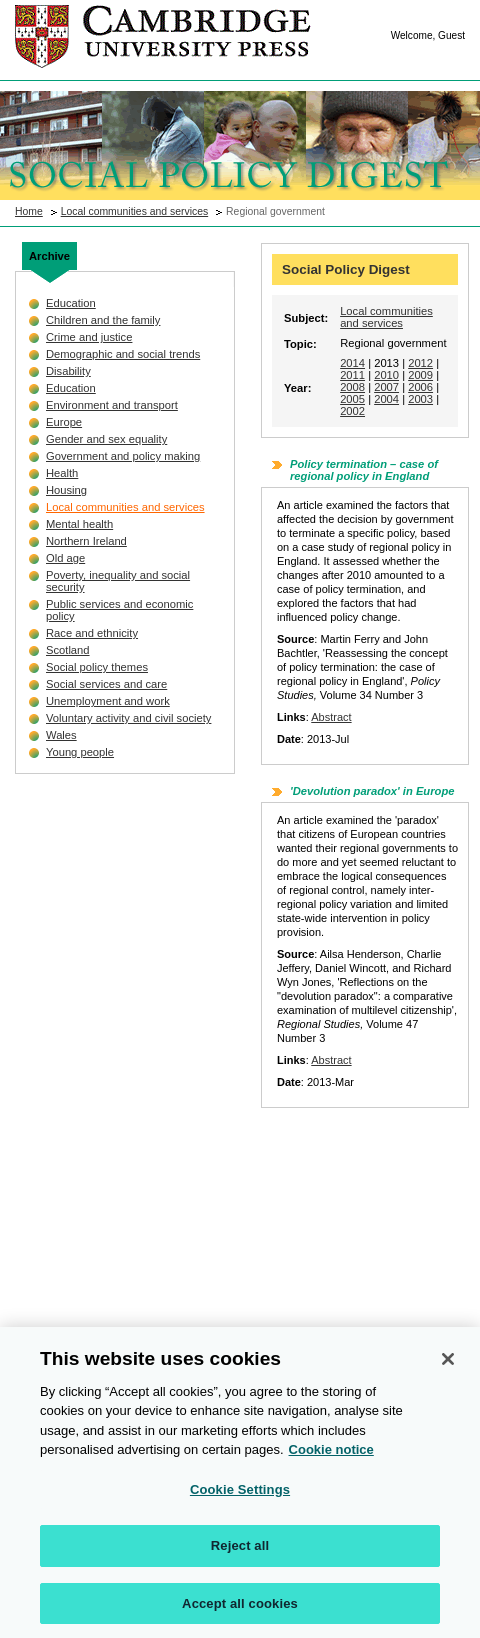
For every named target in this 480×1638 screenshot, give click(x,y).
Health (62, 473)
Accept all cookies (240, 1611)
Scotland (68, 650)
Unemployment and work (108, 701)
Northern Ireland (86, 541)
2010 (386, 375)
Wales (61, 735)
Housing (66, 490)
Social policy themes (97, 667)
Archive (49, 256)
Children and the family (103, 320)
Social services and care (106, 684)
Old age (65, 558)
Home (29, 211)
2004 (386, 399)
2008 (352, 387)
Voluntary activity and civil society (128, 718)
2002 (352, 411)
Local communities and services (135, 211)
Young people (80, 752)
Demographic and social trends (123, 354)
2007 (386, 387)
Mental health (79, 524)
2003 (420, 399)
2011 (352, 375)
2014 (352, 363)
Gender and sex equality (106, 439)
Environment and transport (112, 405)
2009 (420, 375)
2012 (420, 363)
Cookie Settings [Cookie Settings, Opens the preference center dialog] (240, 1497)
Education (71, 303)
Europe (64, 422)
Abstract (331, 717)
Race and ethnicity (92, 633)
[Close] (448, 1367)
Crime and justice (89, 337)
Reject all (240, 1553)
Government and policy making (123, 456)
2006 (420, 387)
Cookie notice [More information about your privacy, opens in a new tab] (331, 1457)
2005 (352, 399)
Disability (68, 371)
